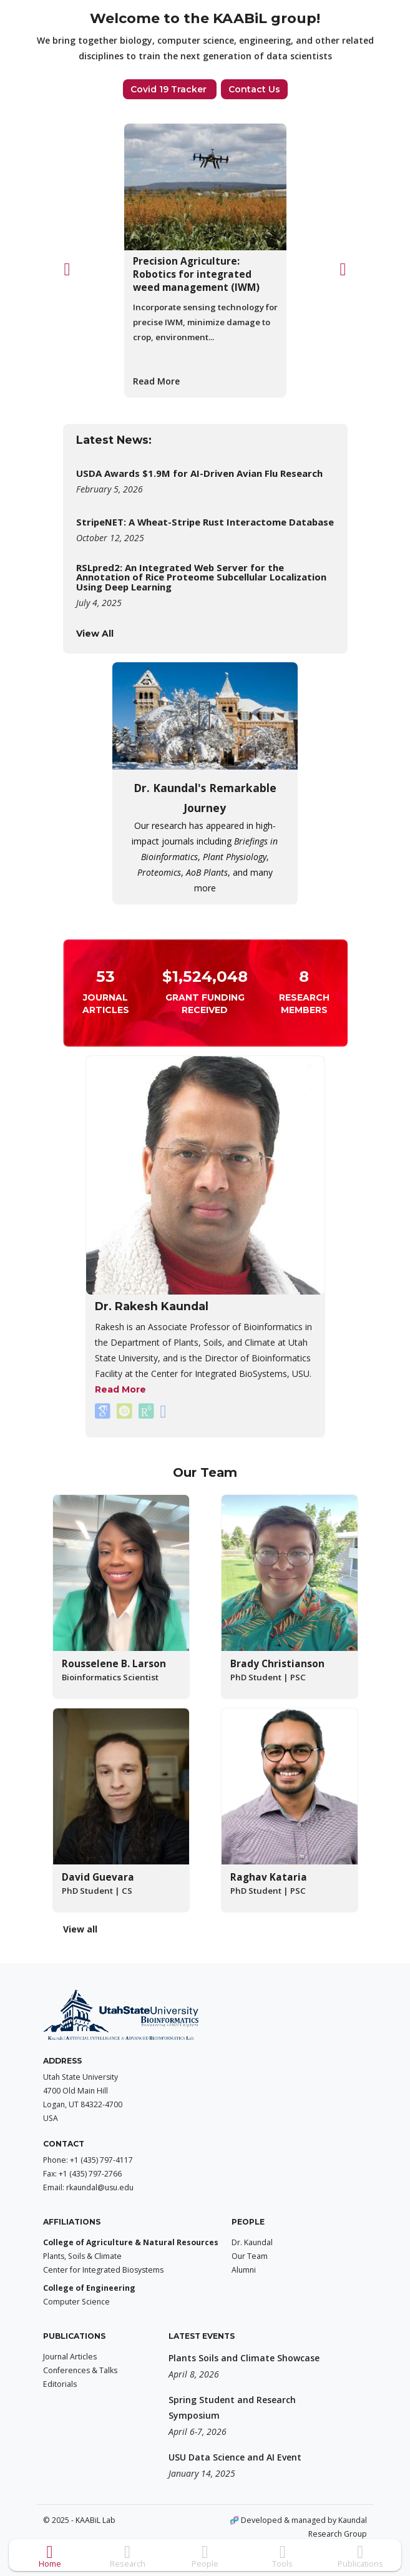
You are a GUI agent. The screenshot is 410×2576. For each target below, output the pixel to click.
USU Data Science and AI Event (234, 2457)
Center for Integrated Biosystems (103, 2270)
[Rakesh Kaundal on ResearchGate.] (148, 1411)
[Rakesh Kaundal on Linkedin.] (163, 1411)
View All (95, 633)
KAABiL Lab (95, 2520)
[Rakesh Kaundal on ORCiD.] (126, 1411)
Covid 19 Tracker (169, 89)
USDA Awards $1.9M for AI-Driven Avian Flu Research (199, 473)
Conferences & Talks (80, 2370)
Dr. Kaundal (252, 2242)
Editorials (60, 2384)
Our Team (250, 2256)
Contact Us (254, 89)
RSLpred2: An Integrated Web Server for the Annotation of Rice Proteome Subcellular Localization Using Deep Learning (201, 577)
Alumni (244, 2270)
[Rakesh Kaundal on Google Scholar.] (104, 1411)
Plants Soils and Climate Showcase (244, 2358)
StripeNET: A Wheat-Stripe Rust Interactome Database (205, 522)
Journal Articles (70, 2356)
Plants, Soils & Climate (82, 2256)
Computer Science (76, 2301)
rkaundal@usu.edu (100, 2187)
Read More (156, 381)
